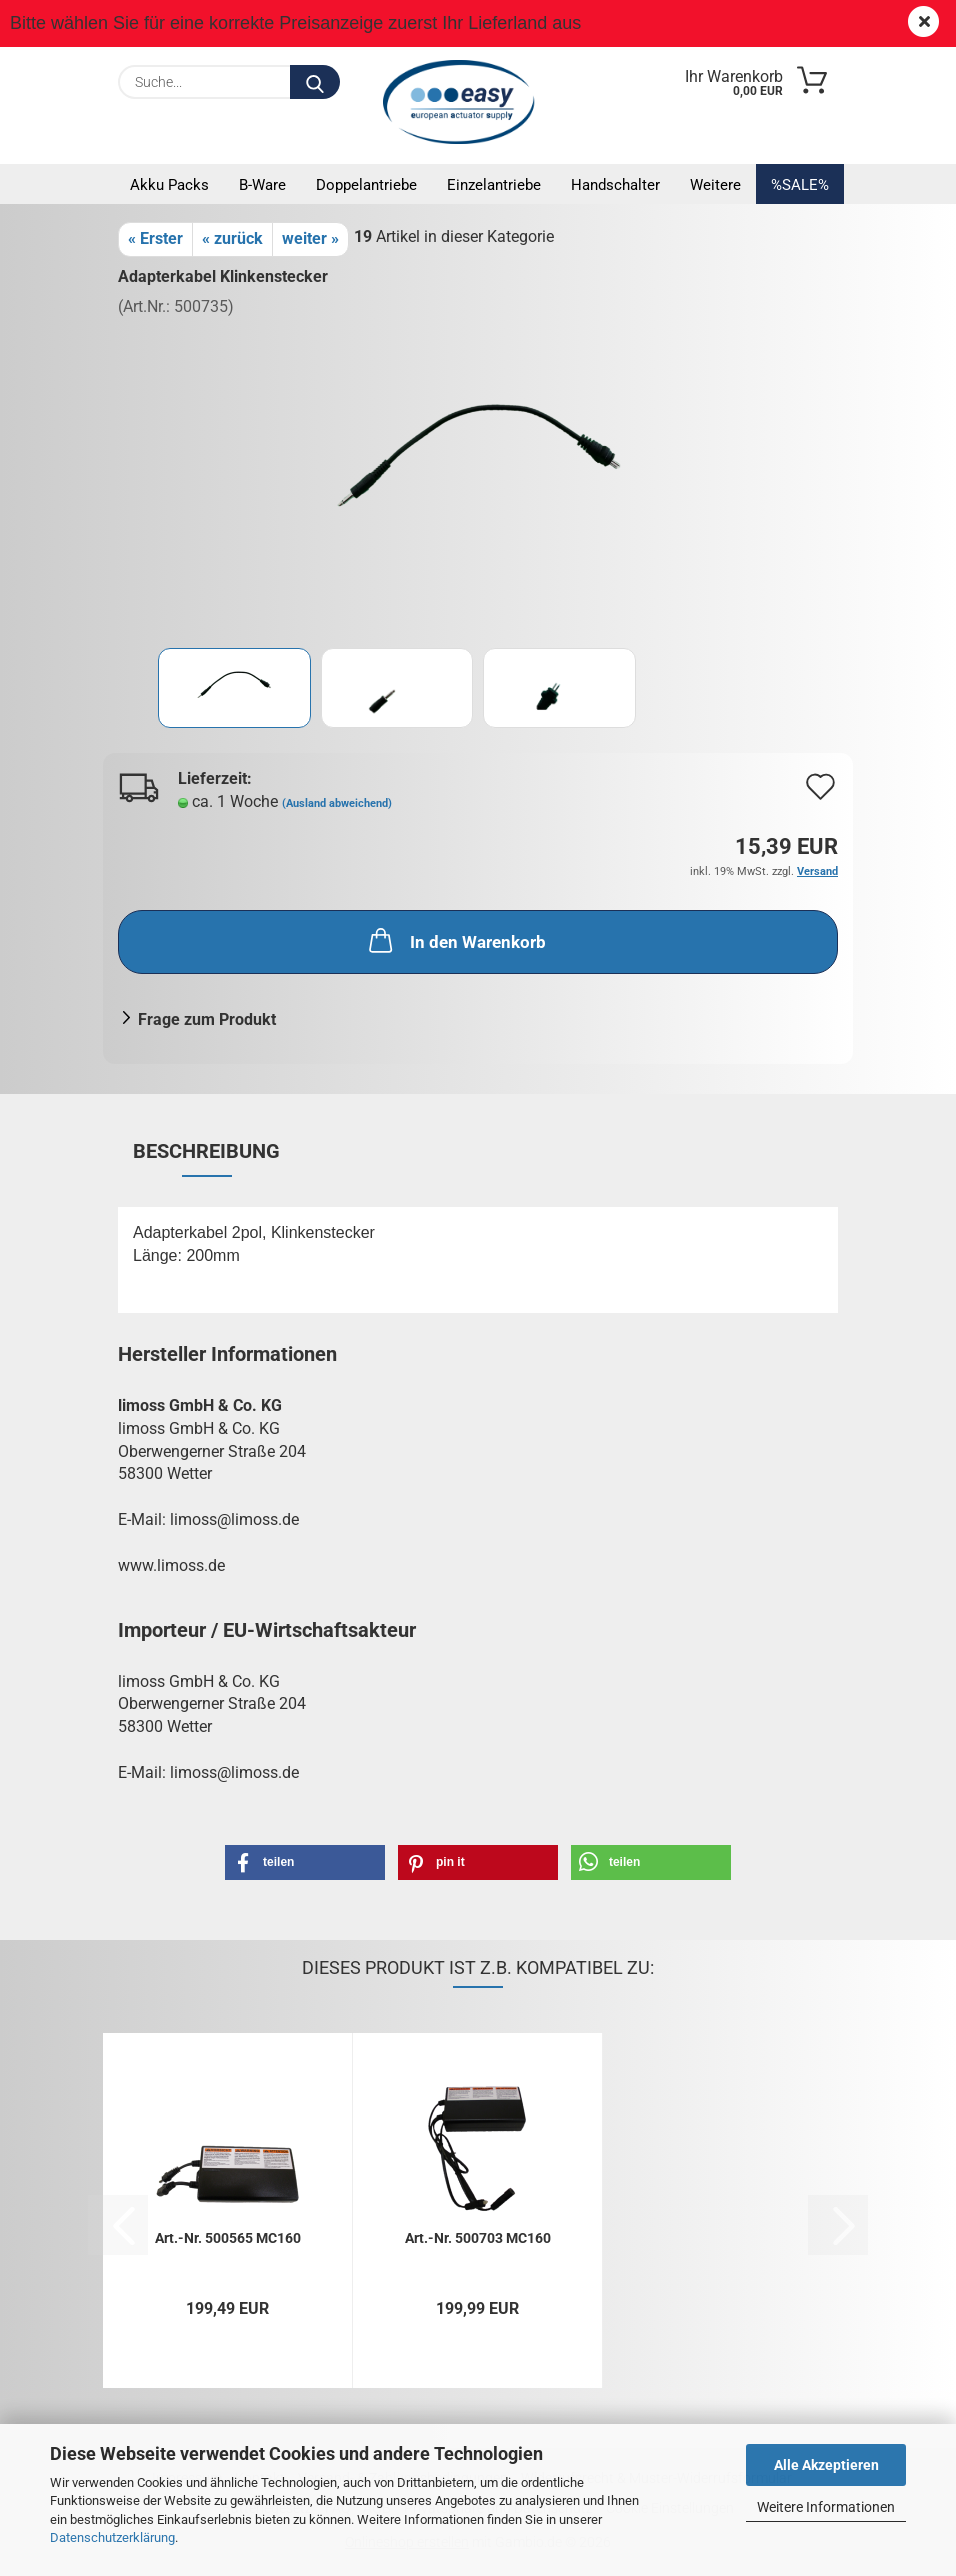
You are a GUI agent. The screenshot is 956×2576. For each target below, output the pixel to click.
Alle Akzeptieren (826, 2465)
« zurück (232, 238)
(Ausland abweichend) (337, 803)
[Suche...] (315, 82)
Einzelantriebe (494, 185)
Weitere (715, 185)
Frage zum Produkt (207, 1019)
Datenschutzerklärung (112, 2537)
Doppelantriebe (366, 185)
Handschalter (615, 185)
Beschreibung (206, 1151)
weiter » (310, 238)
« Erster (155, 238)
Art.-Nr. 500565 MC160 (228, 2238)
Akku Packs (169, 185)
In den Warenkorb (455, 940)
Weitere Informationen (826, 2507)
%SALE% (800, 185)
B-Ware (262, 185)
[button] (305, 1862)
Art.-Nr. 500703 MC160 (478, 2238)
